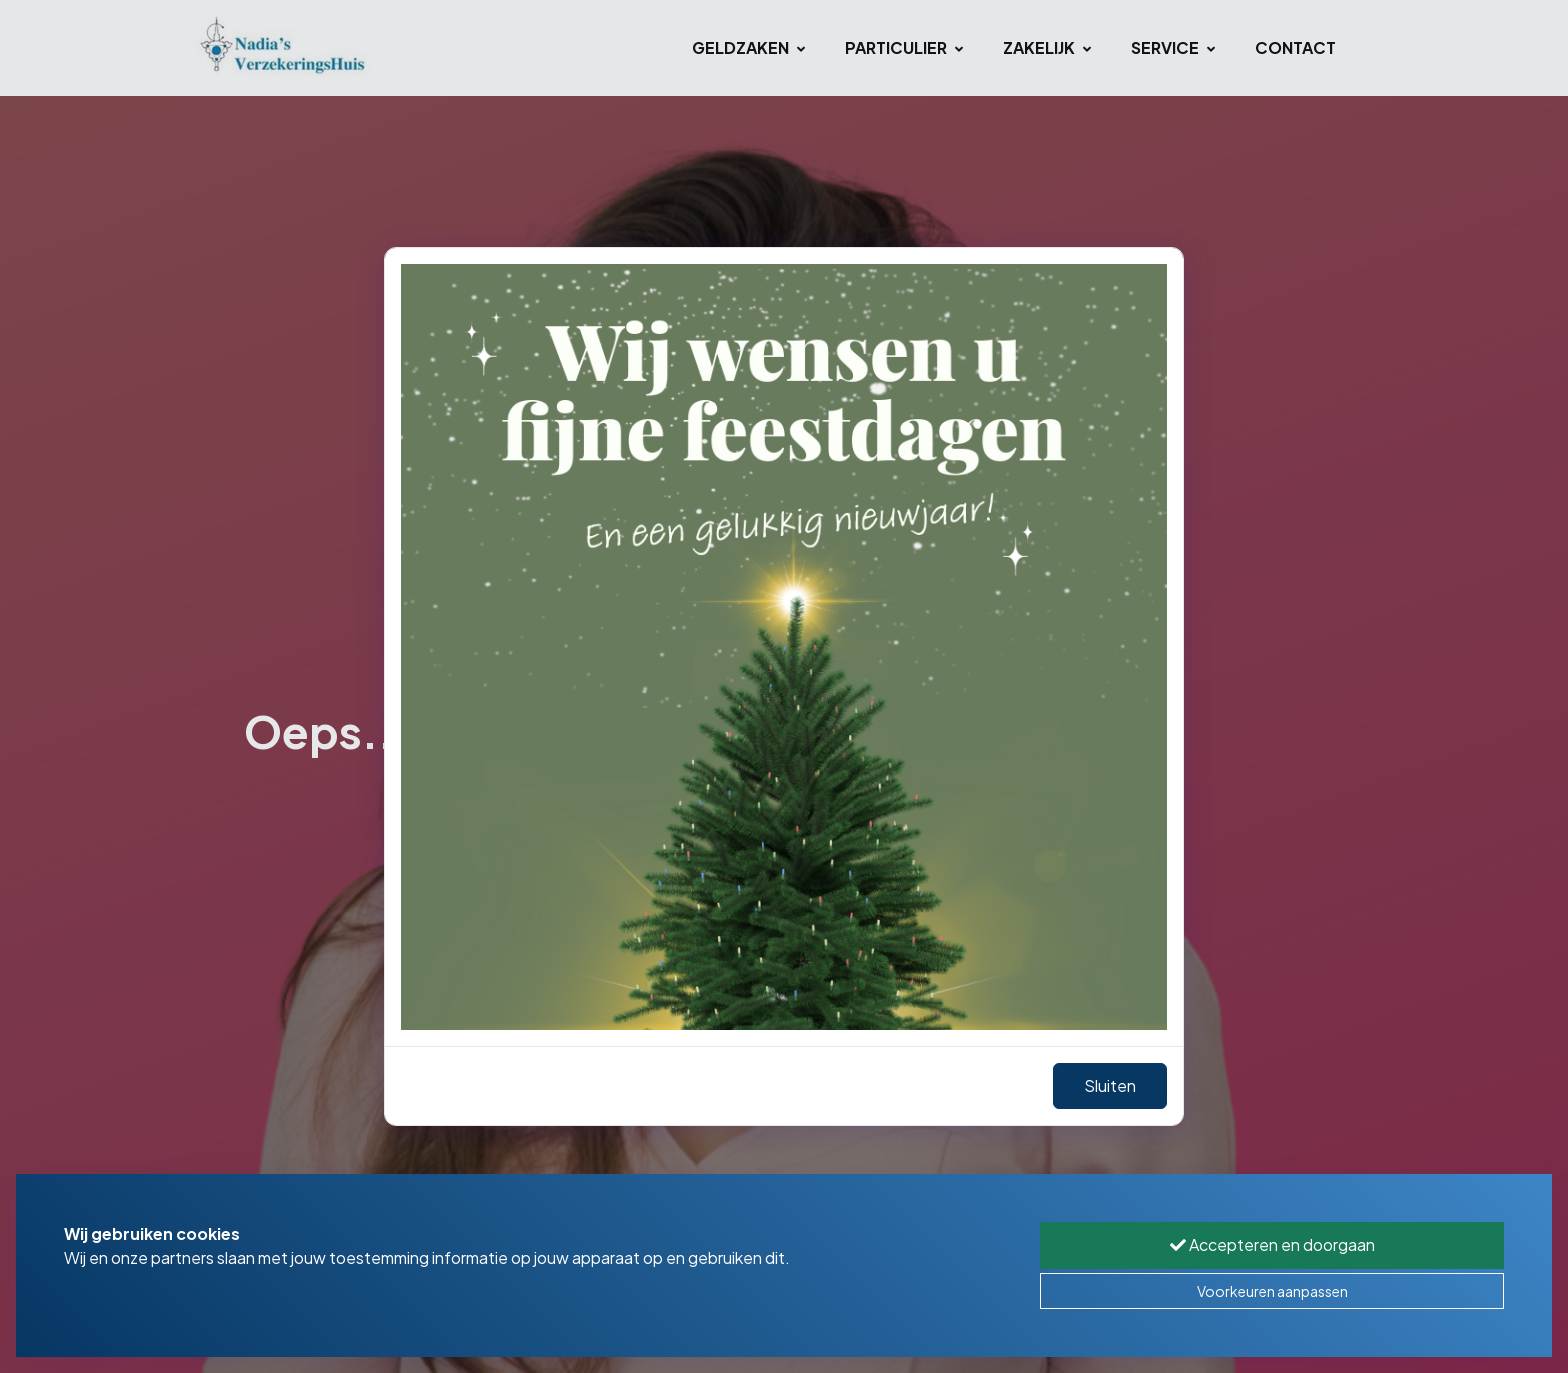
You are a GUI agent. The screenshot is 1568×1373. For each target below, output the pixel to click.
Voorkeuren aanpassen (1272, 1291)
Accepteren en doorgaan (1272, 1244)
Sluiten (1110, 1085)
